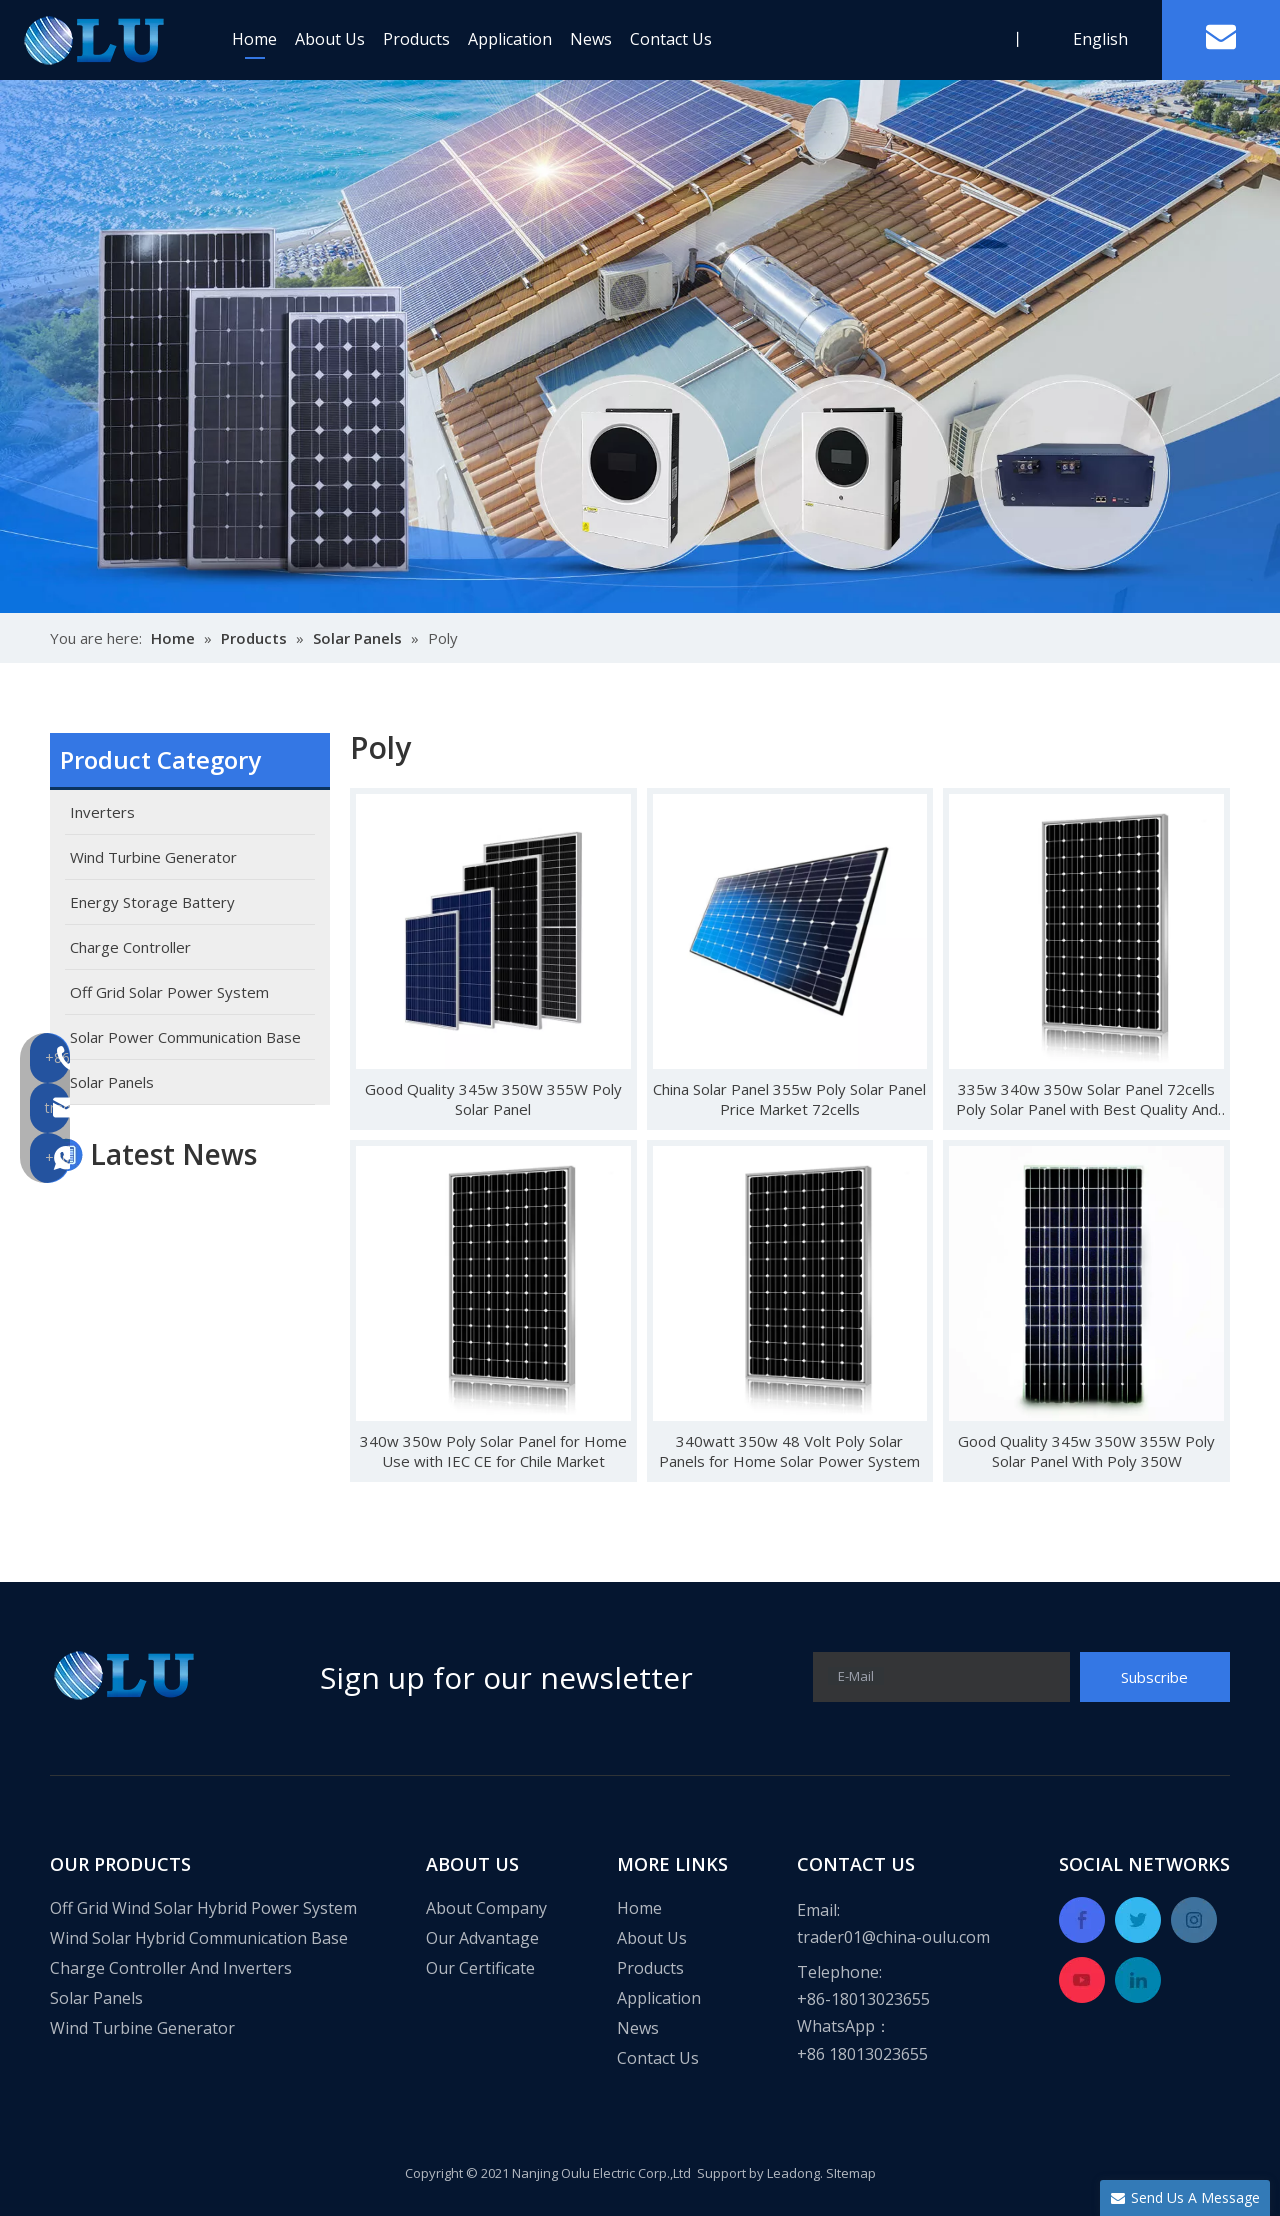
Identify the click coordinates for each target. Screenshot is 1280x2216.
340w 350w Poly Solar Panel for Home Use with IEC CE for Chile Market (493, 1451)
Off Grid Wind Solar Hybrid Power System (203, 1908)
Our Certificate (480, 1968)
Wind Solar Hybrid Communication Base (199, 1938)
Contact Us (671, 39)
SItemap (851, 2173)
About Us (330, 39)
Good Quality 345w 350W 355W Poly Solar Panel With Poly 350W (1086, 1451)
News (591, 39)
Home (254, 39)
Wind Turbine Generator (142, 2028)
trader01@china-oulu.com (893, 1937)
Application (510, 39)
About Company (486, 1908)
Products (416, 39)
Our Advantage (482, 1938)
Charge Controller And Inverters (171, 1968)
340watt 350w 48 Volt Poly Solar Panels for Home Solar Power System (789, 1451)
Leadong (793, 2173)
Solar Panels (96, 1998)
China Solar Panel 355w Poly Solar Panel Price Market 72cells (789, 1099)
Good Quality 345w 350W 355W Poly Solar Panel (493, 1099)
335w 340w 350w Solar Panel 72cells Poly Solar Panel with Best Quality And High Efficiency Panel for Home (1087, 1099)
